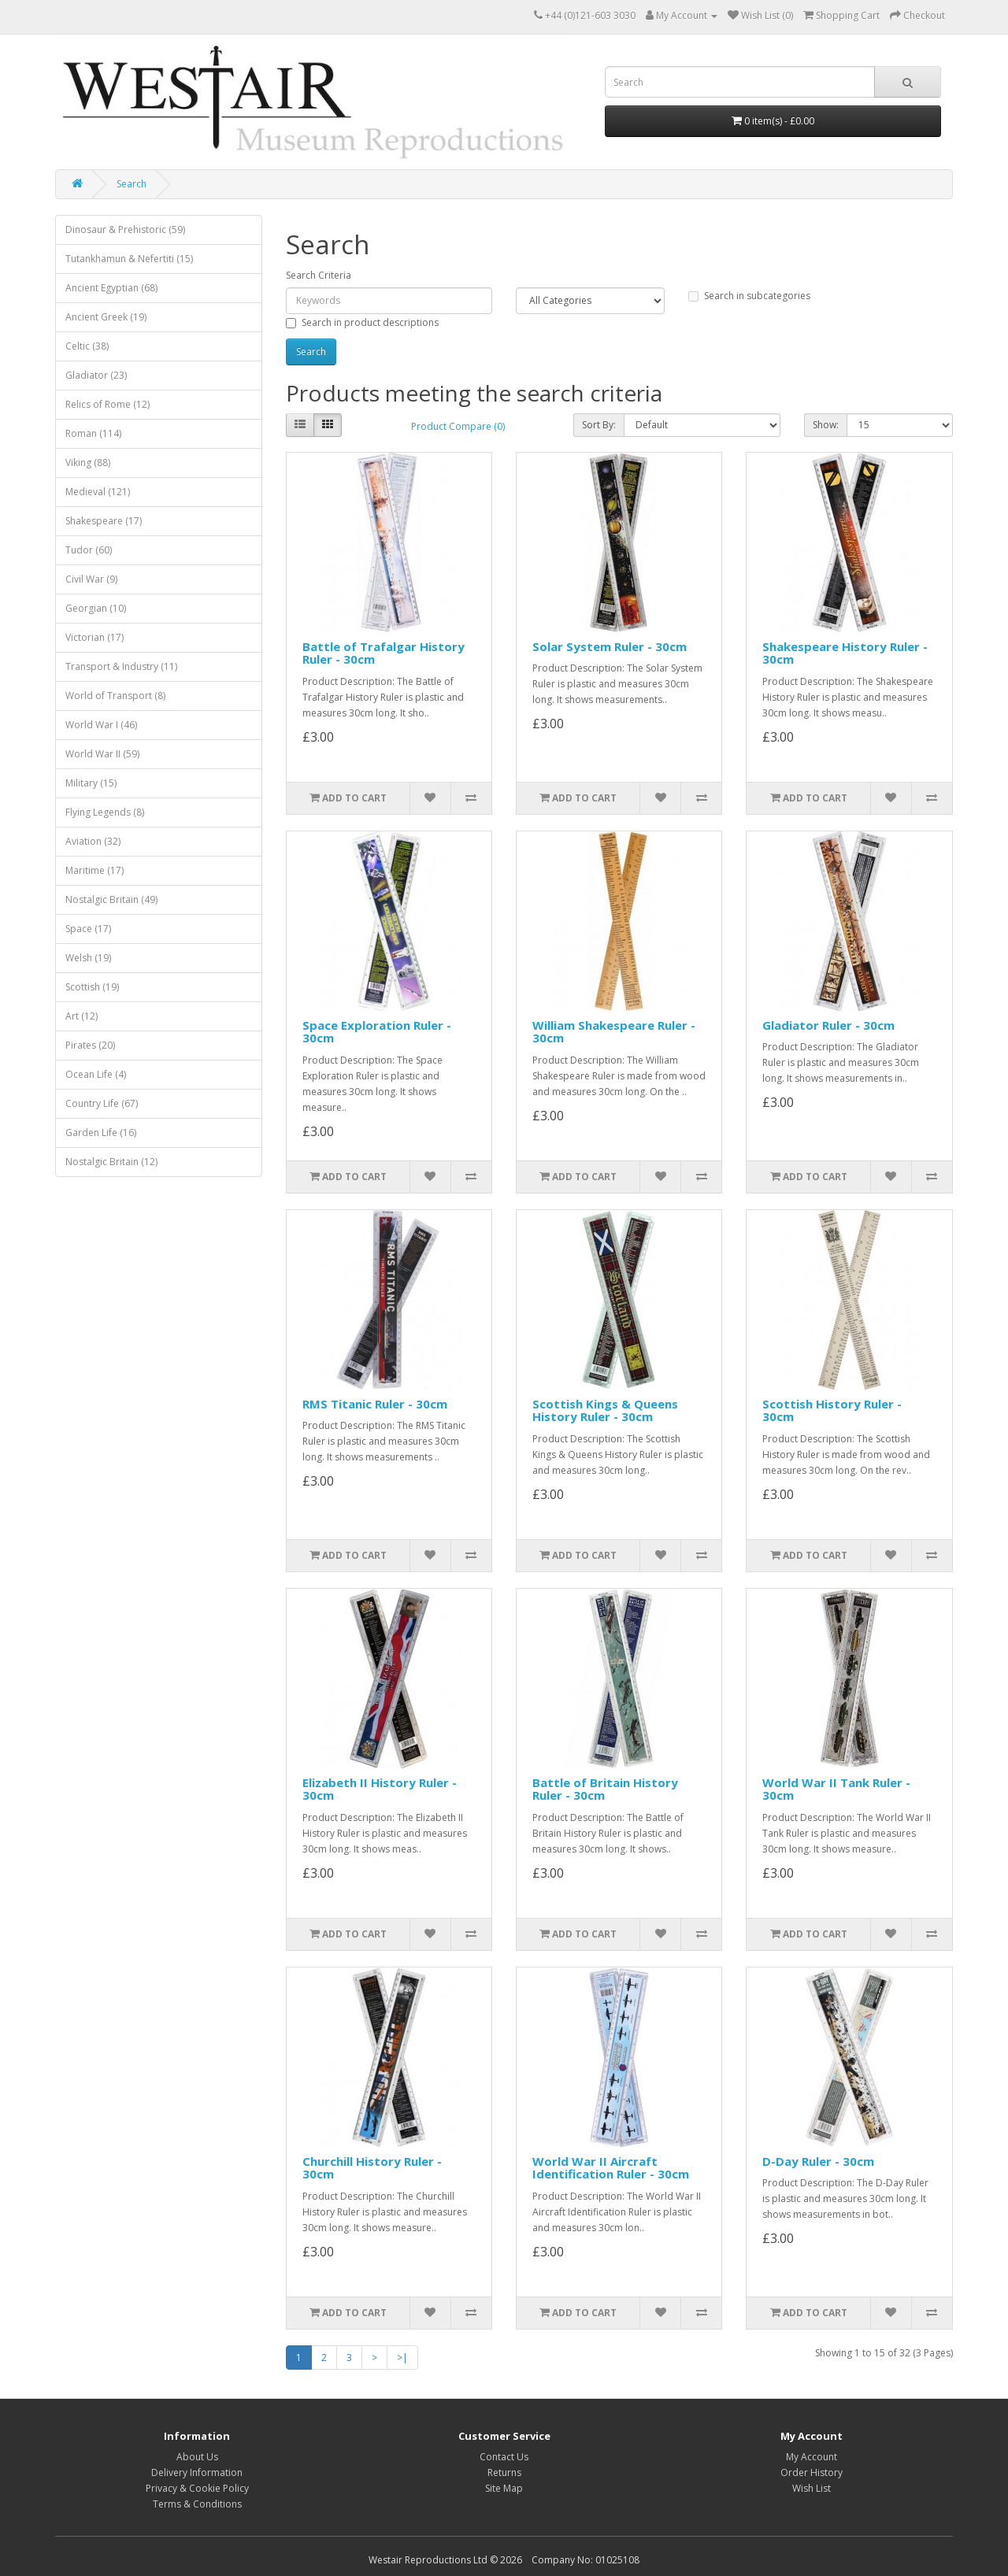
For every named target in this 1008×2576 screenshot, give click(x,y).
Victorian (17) (94, 637)
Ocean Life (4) (95, 1074)
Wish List (811, 2488)
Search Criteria (318, 275)
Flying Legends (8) (104, 812)
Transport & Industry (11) (121, 666)
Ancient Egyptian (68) (111, 287)
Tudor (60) (88, 550)
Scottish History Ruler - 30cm (832, 1410)
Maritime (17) (94, 870)
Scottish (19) (92, 987)
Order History (811, 2472)
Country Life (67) (101, 1103)
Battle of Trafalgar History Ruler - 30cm (383, 653)
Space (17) (88, 928)
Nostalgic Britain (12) (111, 1161)
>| (402, 2357)
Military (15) (91, 783)
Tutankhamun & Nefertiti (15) (129, 258)
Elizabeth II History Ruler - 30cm (379, 1789)
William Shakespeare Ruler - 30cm (613, 1031)
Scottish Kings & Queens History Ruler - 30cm (605, 1410)
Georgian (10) (95, 608)
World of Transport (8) (115, 695)
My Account (811, 2456)
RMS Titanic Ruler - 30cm (374, 1404)
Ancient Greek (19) (105, 317)
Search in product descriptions (362, 322)
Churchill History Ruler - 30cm (372, 2167)
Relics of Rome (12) (107, 404)
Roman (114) (93, 433)
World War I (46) (101, 724)
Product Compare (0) (458, 426)
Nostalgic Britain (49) (111, 899)
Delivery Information (197, 2472)
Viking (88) (87, 462)
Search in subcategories (749, 295)
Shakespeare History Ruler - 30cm (845, 653)
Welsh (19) (88, 957)
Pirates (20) (90, 1045)
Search (131, 184)
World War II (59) (102, 754)
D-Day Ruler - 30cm (818, 2161)
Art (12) (81, 1016)
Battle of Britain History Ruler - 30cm (605, 1789)
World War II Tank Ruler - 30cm (836, 1789)
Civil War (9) (91, 579)
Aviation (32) (92, 841)
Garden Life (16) (100, 1132)
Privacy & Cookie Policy (197, 2488)
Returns (504, 2472)
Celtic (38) (87, 346)
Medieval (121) (97, 491)
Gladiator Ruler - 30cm (828, 1025)
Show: (826, 424)
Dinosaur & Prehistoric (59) (125, 229)
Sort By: (599, 424)
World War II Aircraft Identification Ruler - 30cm (610, 2167)
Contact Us (504, 2456)
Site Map (504, 2488)
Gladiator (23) (96, 375)
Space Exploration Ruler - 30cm (376, 1031)
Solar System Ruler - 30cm (609, 646)
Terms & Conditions (197, 2504)
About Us (197, 2456)
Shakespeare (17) (103, 520)
